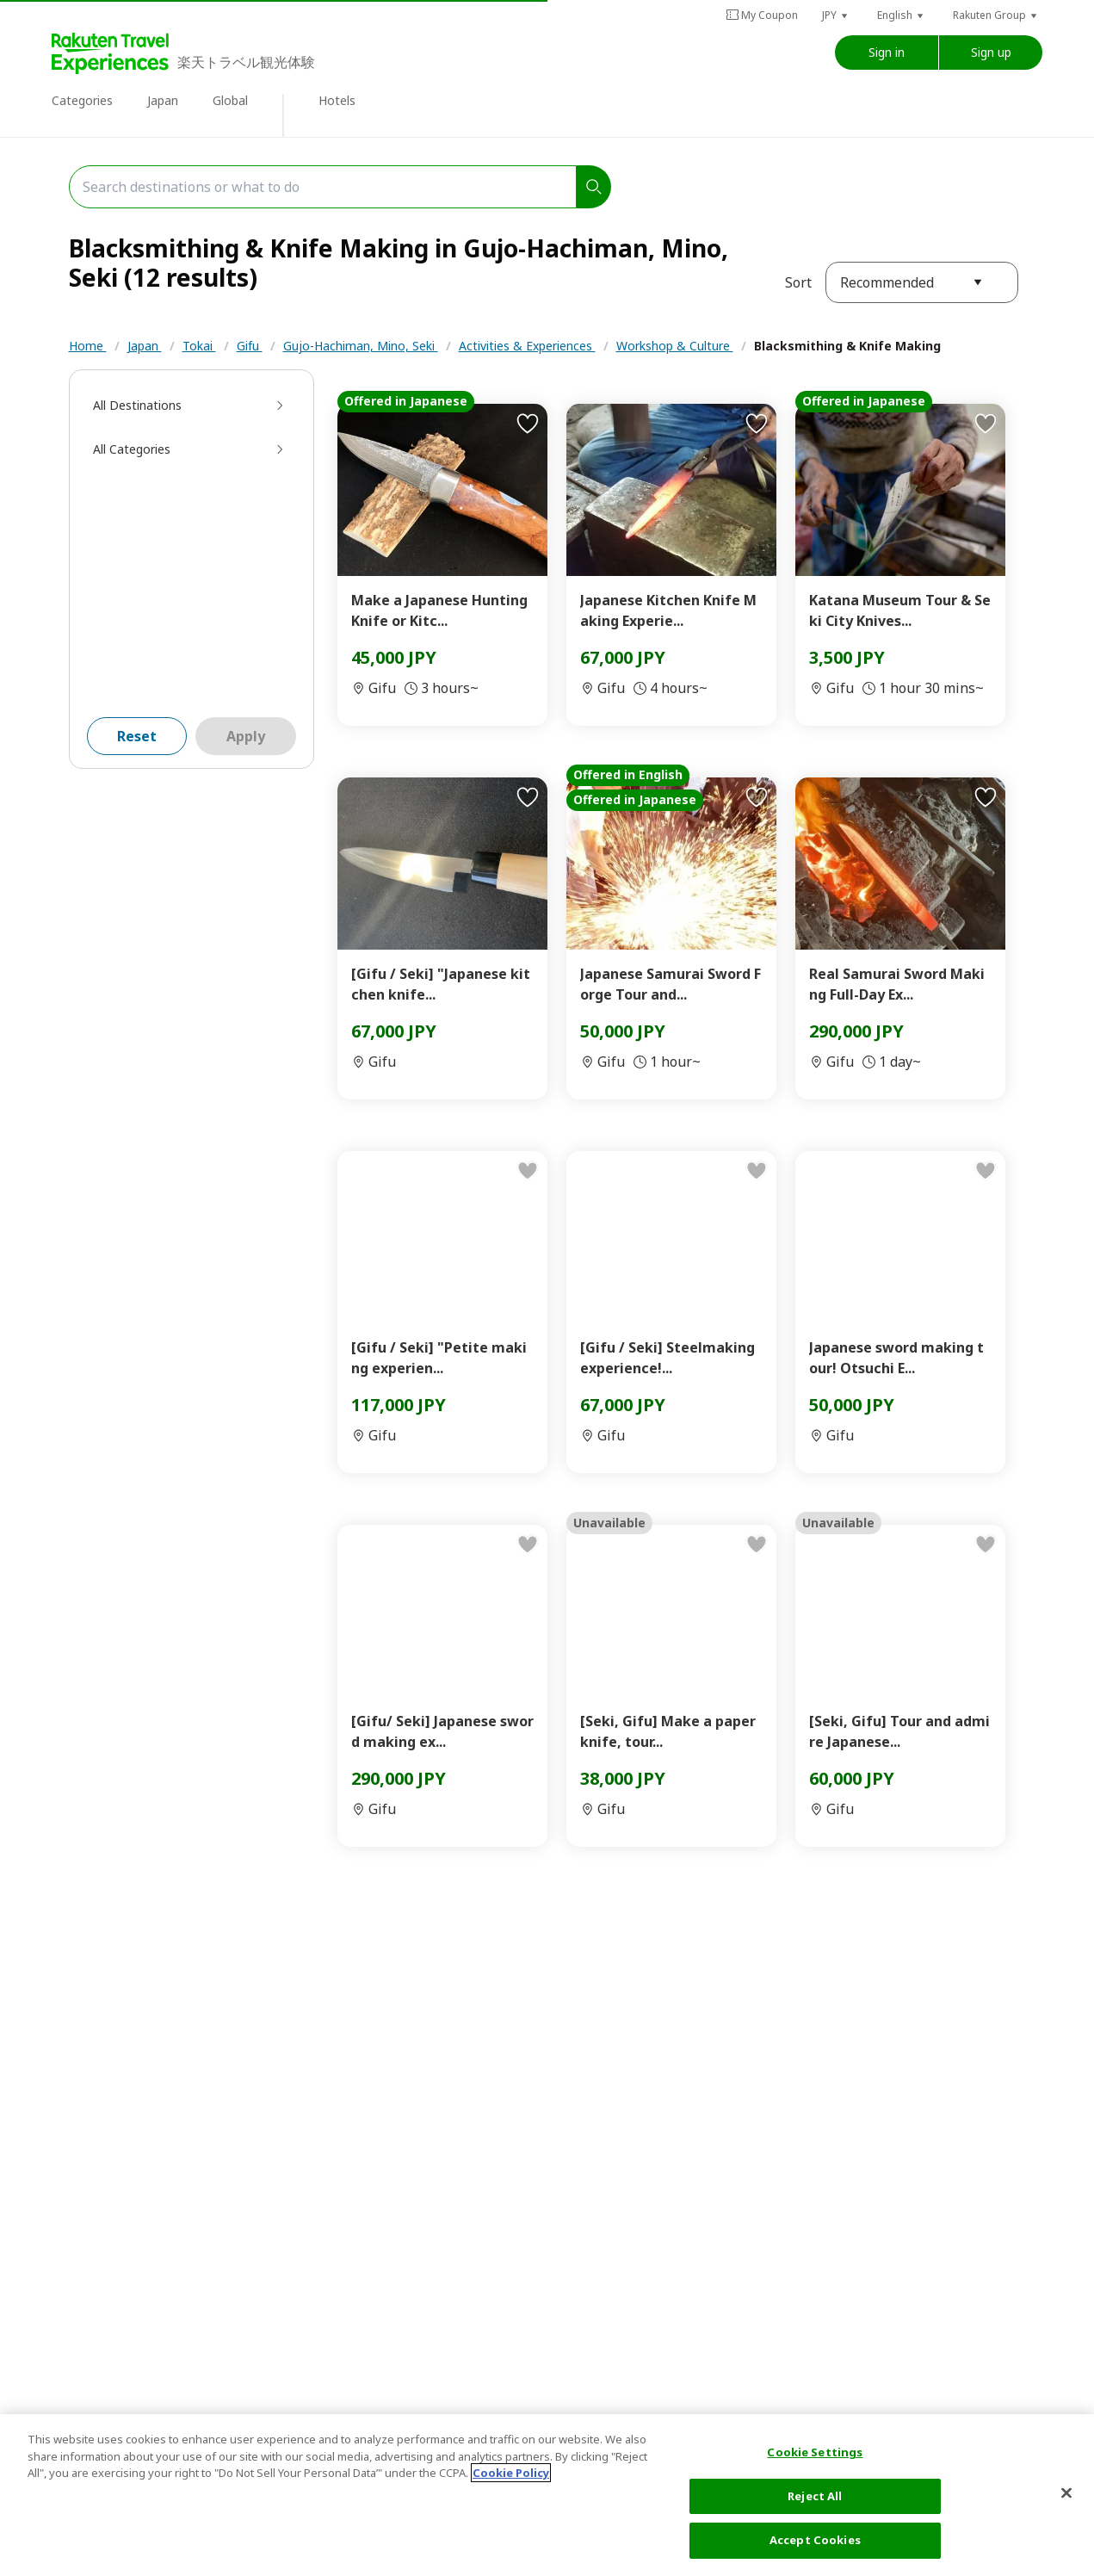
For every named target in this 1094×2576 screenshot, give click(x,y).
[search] (594, 186)
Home (88, 345)
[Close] (1066, 2493)
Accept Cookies (815, 2540)
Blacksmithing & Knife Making (847, 345)
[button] (836, 15)
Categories (82, 100)
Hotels (336, 100)
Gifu (250, 345)
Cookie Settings (814, 2452)
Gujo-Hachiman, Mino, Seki (360, 345)
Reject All (815, 2496)
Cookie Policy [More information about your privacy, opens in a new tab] (511, 2472)
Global (230, 100)
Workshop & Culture (674, 345)
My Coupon (762, 15)
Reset (137, 736)
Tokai (199, 345)
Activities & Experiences (527, 345)
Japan (162, 100)
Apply (245, 736)
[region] (547, 2495)
